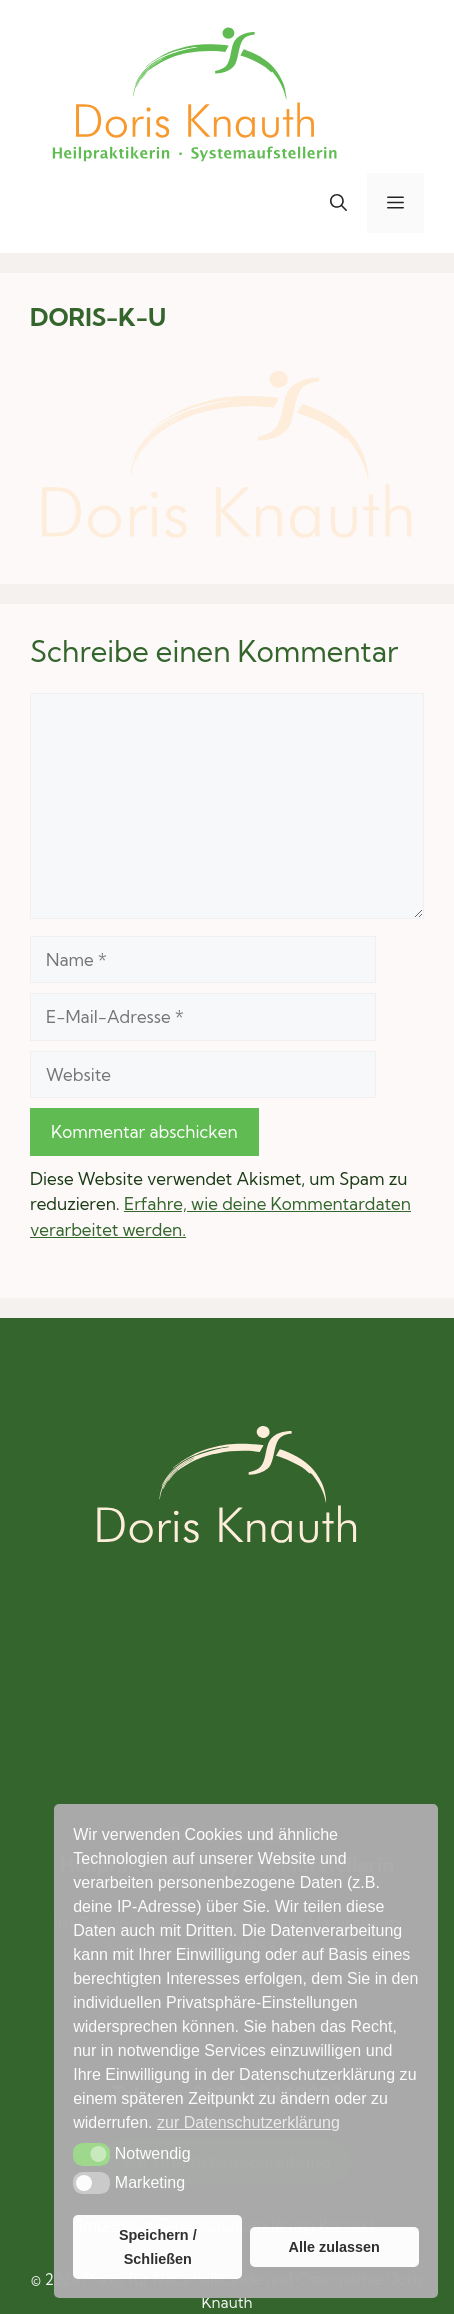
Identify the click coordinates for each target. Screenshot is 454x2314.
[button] (338, 203)
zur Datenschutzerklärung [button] (248, 2122)
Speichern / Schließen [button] (158, 2247)
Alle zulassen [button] (333, 2247)
